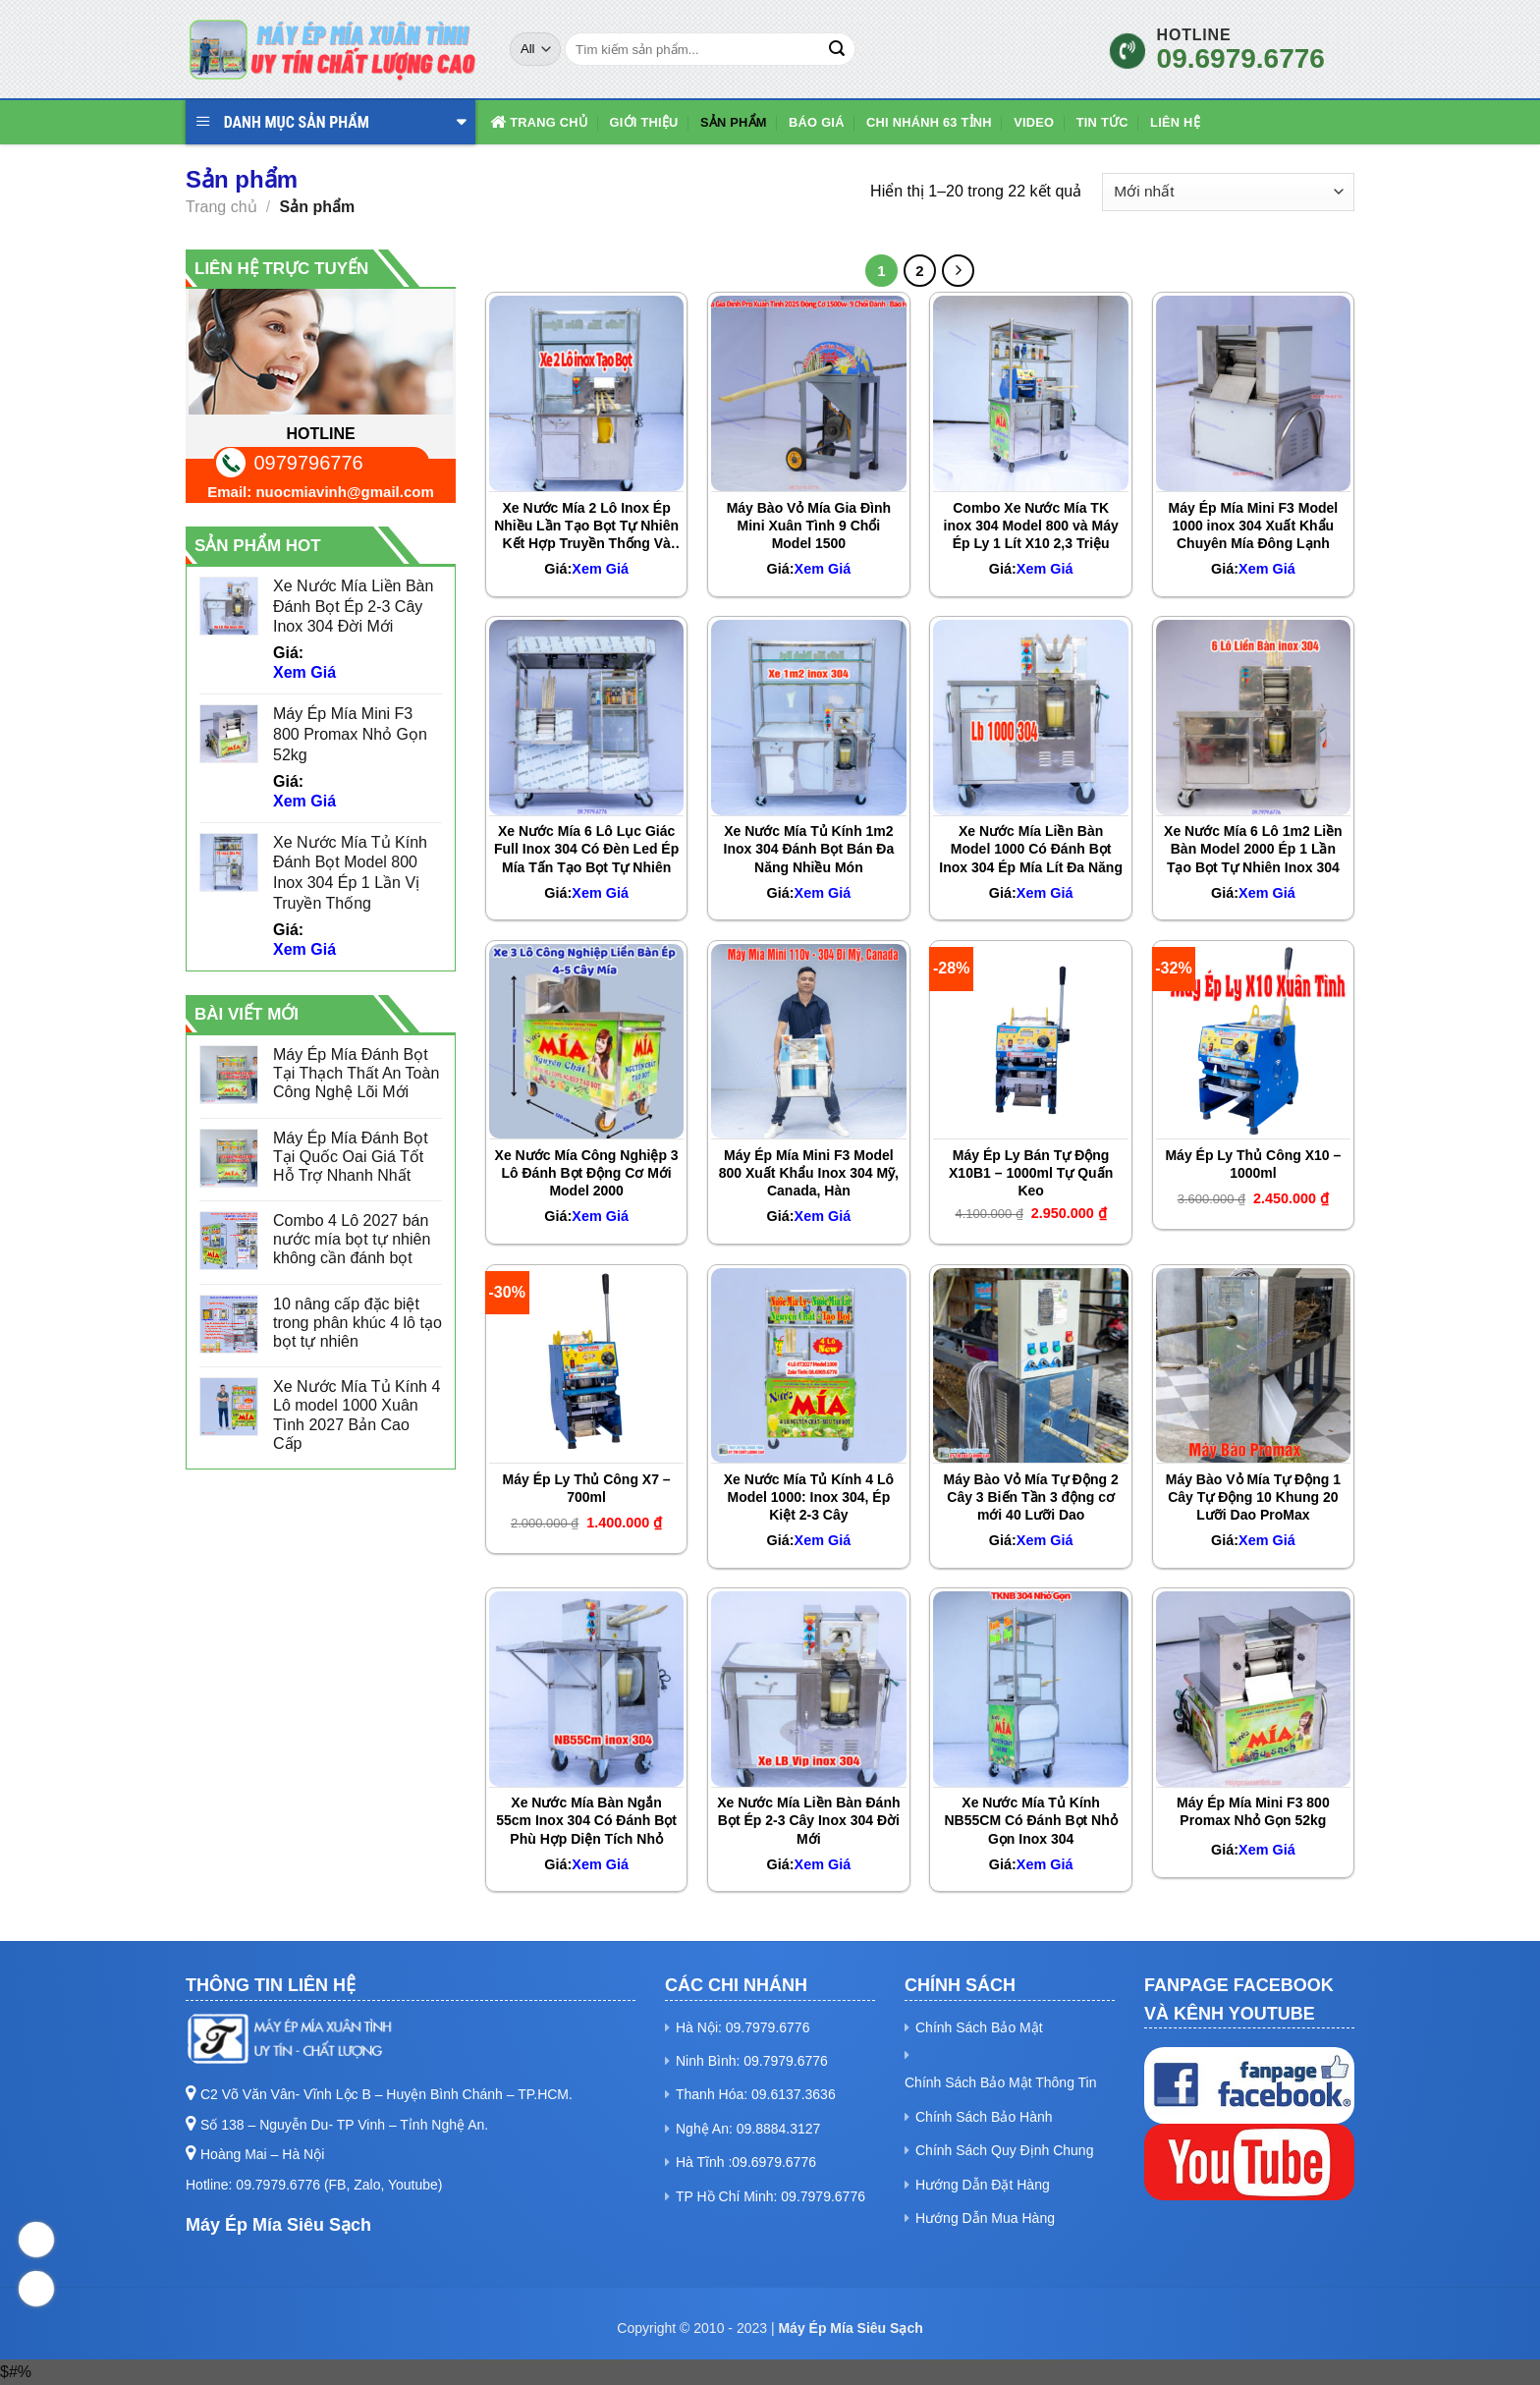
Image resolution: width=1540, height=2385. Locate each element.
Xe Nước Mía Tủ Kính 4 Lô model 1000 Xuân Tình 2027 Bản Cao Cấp (356, 1415)
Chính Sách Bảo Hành (984, 2117)
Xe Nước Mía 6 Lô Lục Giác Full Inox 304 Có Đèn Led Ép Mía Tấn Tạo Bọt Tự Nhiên (586, 848)
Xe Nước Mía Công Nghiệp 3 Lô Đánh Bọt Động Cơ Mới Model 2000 (587, 1172)
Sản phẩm (733, 122)
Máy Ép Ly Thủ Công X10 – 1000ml (1253, 1164)
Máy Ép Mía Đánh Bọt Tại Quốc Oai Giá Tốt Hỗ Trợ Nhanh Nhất (350, 1157)
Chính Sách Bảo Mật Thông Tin (1001, 2082)
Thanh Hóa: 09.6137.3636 (756, 2094)
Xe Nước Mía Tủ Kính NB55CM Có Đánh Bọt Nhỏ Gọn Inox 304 (1031, 1820)
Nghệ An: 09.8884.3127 (748, 2128)
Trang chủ (538, 123)
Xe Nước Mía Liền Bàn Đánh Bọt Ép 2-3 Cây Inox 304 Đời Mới (808, 1820)
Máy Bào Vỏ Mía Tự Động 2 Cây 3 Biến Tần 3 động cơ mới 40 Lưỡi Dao (1031, 1497)
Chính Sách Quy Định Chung (1004, 2150)
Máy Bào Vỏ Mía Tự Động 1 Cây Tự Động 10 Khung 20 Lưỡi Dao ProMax (1253, 1497)
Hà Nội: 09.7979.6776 (742, 2027)
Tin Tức (1102, 122)
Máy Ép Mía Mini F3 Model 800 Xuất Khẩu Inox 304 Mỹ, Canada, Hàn (809, 1172)
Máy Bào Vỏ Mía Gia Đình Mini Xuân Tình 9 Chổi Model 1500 (809, 525)
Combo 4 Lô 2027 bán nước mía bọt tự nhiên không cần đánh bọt (351, 1239)
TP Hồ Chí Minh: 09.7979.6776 (770, 2196)
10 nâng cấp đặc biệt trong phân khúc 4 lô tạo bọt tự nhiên (357, 1323)
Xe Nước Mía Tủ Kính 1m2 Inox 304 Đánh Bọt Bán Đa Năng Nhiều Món (809, 848)
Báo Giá (817, 122)
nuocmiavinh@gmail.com (344, 491)
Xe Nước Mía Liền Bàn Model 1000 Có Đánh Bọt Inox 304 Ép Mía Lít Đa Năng (1031, 848)
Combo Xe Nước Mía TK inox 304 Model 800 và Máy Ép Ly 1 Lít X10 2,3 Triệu (1031, 525)
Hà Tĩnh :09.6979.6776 (746, 2162)
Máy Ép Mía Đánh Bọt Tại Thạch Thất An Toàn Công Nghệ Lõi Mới (356, 1073)
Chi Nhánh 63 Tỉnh (929, 122)
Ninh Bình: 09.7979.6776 (752, 2061)
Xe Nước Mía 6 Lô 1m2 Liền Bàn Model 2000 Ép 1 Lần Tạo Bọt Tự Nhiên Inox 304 (1253, 848)
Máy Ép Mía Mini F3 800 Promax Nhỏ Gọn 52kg (1253, 1811)
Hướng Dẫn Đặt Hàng (982, 2184)
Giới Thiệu (643, 122)
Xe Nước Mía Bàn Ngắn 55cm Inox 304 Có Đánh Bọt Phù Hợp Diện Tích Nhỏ (586, 1820)
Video (1034, 122)
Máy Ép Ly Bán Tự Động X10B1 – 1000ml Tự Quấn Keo (1031, 1172)
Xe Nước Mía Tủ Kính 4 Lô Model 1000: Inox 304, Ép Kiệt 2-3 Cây (809, 1497)
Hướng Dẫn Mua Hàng (985, 2218)
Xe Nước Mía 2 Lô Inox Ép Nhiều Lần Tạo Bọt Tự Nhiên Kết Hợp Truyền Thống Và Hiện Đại (586, 526)
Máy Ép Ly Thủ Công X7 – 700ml (587, 1488)
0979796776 (308, 462)
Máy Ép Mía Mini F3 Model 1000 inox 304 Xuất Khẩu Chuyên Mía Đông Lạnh (1254, 525)
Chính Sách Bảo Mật (979, 2027)
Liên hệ (1175, 122)
